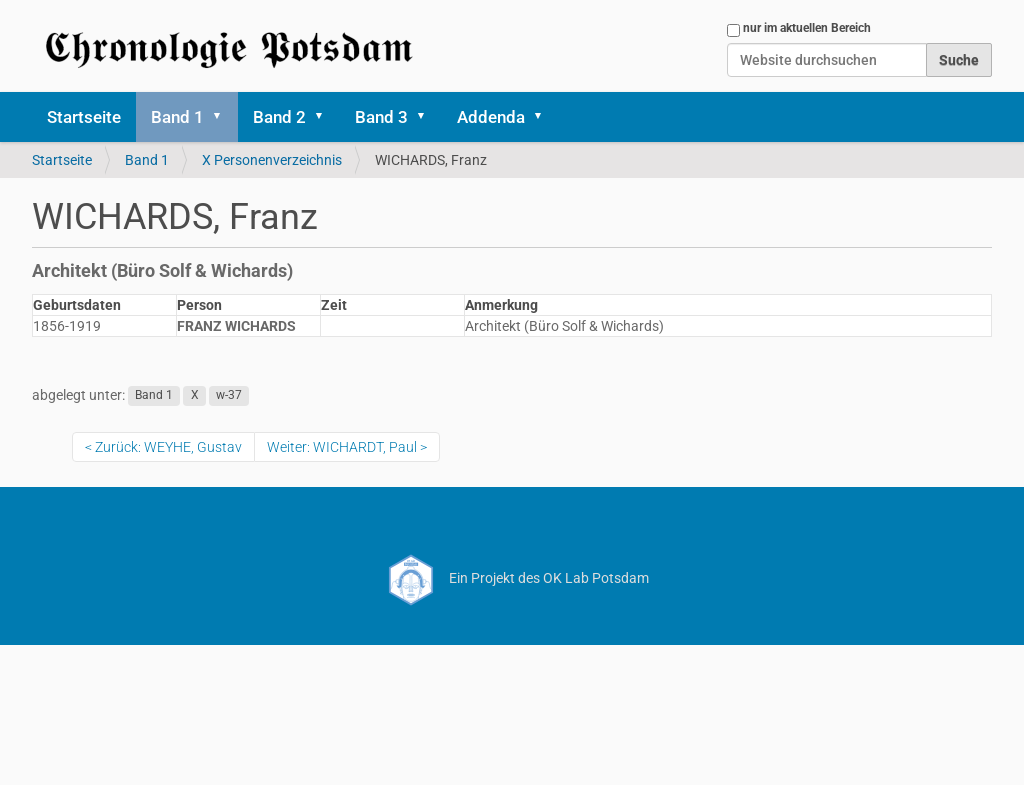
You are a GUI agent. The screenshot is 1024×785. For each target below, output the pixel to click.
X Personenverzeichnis (272, 160)
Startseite (84, 117)
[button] (224, 117)
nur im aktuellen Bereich (807, 28)
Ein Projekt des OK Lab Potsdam (512, 578)
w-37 (229, 396)
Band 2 (279, 117)
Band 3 (381, 117)
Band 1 (177, 117)
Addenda (491, 117)
